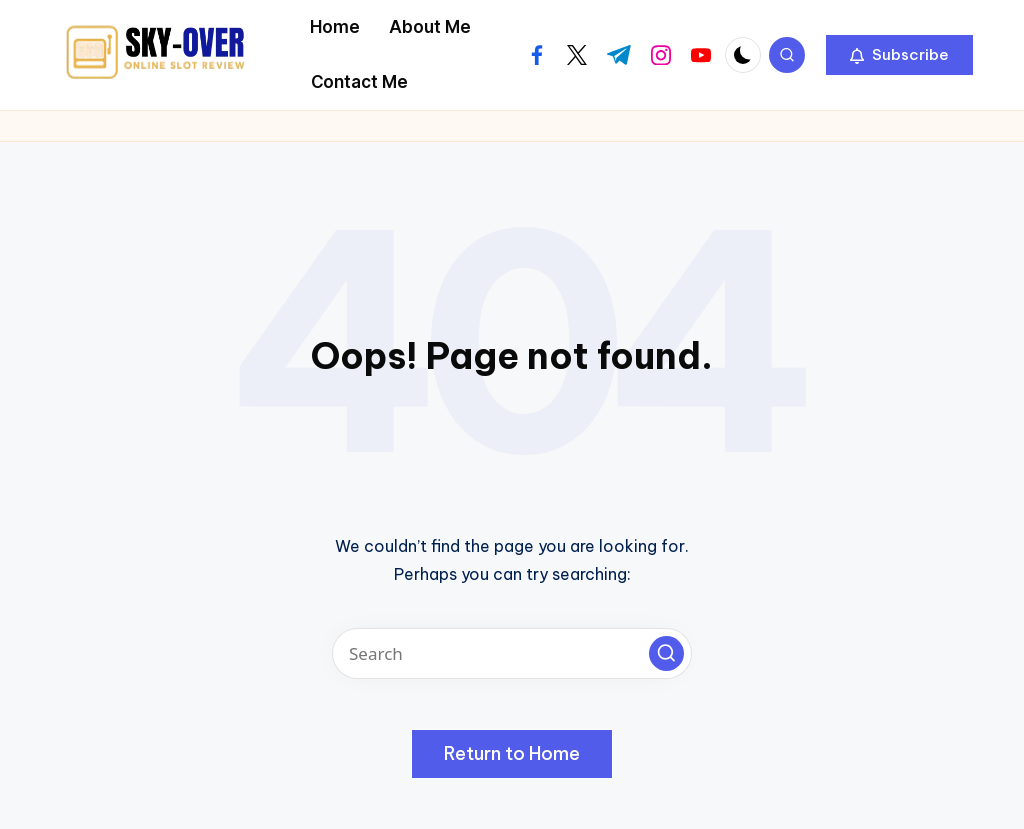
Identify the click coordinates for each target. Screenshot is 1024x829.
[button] (899, 55)
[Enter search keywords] (512, 653)
